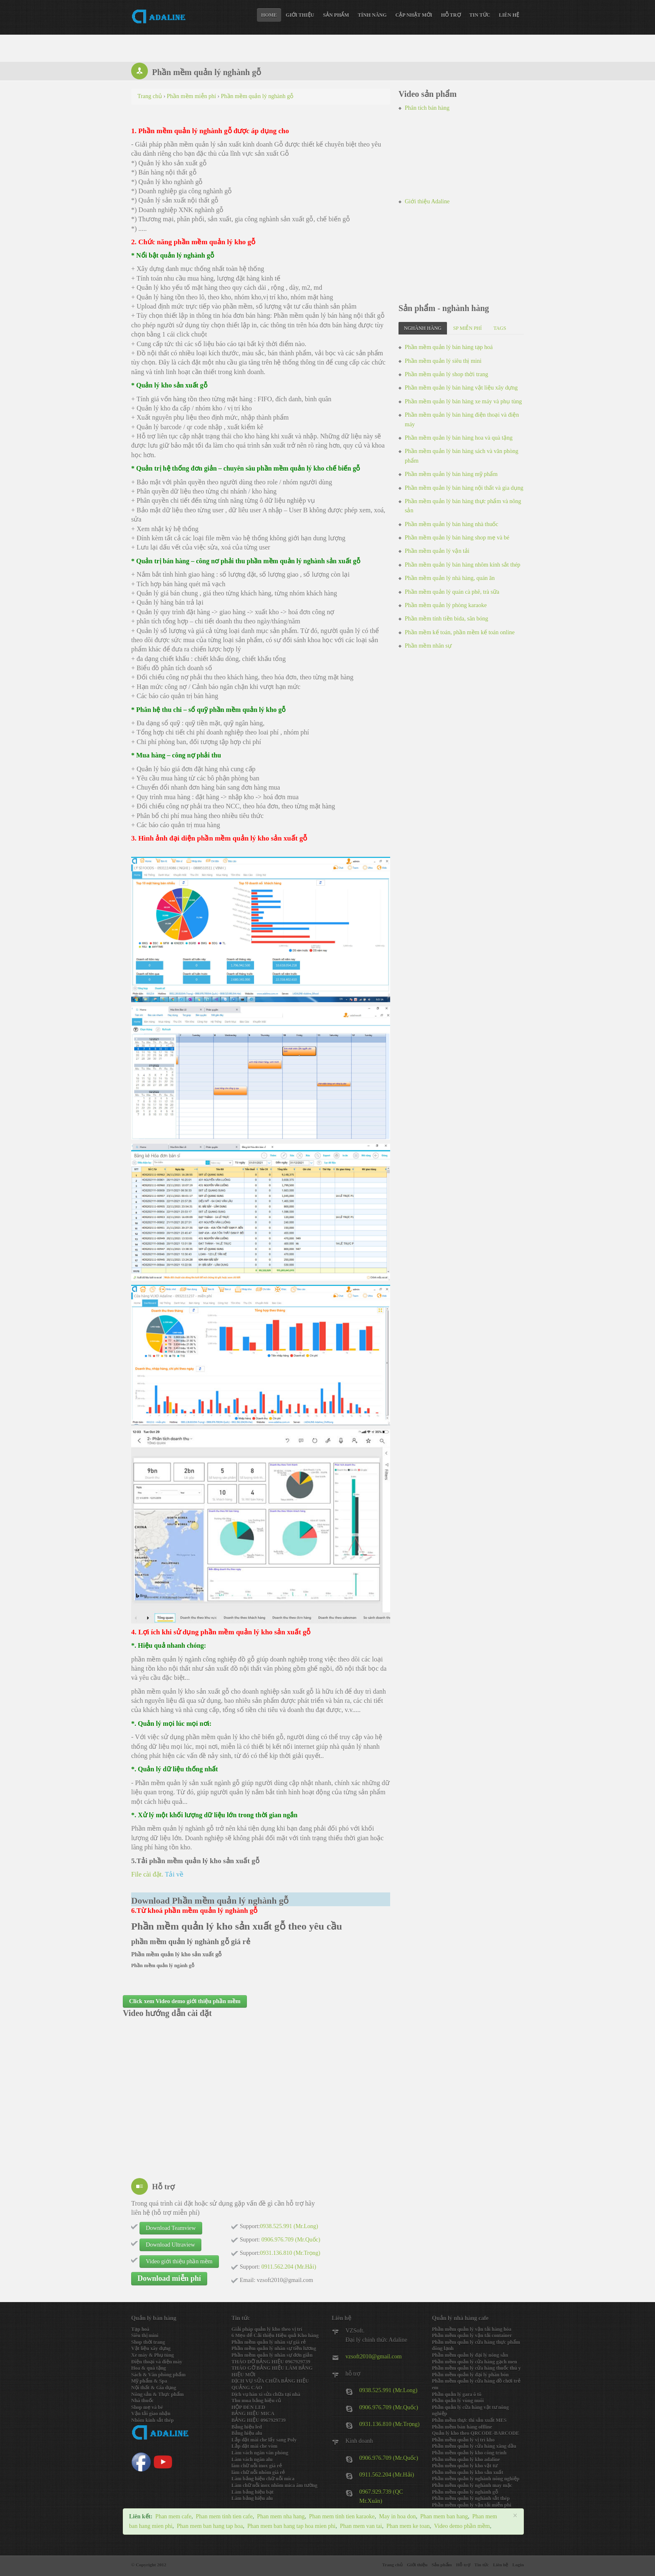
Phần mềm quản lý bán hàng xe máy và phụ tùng (463, 401)
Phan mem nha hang (281, 2516)
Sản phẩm (336, 15)
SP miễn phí (467, 328)
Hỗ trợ (451, 15)
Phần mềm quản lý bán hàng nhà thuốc (451, 524)
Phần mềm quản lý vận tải (437, 551)
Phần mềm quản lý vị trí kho (463, 2440)
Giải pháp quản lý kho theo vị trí (266, 2329)
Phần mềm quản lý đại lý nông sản (470, 2355)
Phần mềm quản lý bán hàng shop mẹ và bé (457, 537)
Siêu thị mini (144, 2335)
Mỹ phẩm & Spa (149, 2381)
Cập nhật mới (414, 15)
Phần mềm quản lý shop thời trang (446, 374)
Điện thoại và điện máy (156, 2362)
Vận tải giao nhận (150, 2413)
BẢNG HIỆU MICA (252, 2413)
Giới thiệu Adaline (427, 201)
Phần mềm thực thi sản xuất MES (469, 2420)
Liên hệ (509, 15)
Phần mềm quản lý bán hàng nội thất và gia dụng (464, 488)
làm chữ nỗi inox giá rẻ (256, 2466)
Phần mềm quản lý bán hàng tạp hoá (449, 347)
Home (269, 15)
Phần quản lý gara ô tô (456, 2394)
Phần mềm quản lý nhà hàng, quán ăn (450, 578)
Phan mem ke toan (408, 2526)
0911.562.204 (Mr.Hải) (386, 2475)
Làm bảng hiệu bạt (252, 2492)
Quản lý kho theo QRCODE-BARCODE (475, 2433)
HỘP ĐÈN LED (248, 2407)
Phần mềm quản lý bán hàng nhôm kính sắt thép (462, 565)
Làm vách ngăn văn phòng (259, 2453)
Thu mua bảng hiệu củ (256, 2401)
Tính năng (372, 15)
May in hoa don (397, 2516)
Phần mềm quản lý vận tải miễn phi (471, 2505)
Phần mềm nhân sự (428, 646)
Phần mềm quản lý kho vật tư (465, 2466)
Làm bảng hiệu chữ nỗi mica (262, 2479)
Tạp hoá (140, 2329)
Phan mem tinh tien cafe (224, 2516)
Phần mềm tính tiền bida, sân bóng (446, 619)
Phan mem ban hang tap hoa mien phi (291, 2526)
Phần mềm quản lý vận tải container (472, 2335)
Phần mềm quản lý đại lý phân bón (470, 2375)
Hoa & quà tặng (148, 2368)
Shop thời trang (148, 2342)
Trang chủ (392, 2564)
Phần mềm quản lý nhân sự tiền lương (273, 2348)
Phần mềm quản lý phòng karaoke (446, 605)
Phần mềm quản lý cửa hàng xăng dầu (474, 2446)
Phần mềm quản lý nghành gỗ (465, 2492)
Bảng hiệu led (246, 2427)
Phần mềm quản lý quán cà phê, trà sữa (452, 592)
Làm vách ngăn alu (251, 2459)
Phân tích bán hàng (427, 108)
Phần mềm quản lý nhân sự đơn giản (271, 2355)
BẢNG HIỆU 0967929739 (258, 2420)
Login (518, 2564)
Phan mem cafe (173, 2516)
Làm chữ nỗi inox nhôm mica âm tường (274, 2485)
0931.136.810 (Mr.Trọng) (389, 2424)
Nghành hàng (423, 328)
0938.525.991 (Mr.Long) (388, 2390)
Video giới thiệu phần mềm (179, 2261)
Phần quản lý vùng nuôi (458, 2401)
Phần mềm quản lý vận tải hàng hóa (471, 2329)
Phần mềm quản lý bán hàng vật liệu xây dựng (461, 388)
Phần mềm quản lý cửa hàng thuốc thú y (476, 2368)
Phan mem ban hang (444, 2516)
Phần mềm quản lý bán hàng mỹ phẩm (451, 474)
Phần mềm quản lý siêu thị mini (443, 361)
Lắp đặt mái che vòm (254, 2446)
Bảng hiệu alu (246, 2433)
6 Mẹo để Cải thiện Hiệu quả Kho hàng (275, 2335)
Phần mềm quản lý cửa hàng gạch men (474, 2362)
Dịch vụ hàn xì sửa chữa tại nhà (265, 2394)
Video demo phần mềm (462, 2526)
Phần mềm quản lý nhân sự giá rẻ (268, 2342)
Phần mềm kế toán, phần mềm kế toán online (460, 632)
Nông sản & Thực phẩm (157, 2394)
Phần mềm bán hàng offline (462, 2427)
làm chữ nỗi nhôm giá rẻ (258, 2472)
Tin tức (480, 15)
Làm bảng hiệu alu (252, 2498)
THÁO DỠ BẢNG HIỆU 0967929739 (270, 2362)
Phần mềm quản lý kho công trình (469, 2453)
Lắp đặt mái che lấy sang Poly (264, 2440)
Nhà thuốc (142, 2401)
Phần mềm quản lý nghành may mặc (472, 2485)
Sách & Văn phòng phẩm (158, 2375)
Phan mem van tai (361, 2526)
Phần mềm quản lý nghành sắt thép (471, 2498)
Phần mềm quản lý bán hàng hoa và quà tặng (459, 438)
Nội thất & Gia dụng (153, 2388)
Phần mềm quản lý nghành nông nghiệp (475, 2479)
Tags (499, 328)
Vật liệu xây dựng (150, 2348)
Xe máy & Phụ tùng (152, 2355)
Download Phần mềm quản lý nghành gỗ (210, 1901)
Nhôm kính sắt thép (152, 2420)
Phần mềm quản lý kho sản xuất (467, 2472)
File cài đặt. (157, 1874)
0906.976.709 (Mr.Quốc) (388, 2407)
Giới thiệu (300, 15)
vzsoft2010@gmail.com (373, 2356)
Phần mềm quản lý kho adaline (466, 2459)
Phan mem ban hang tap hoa (210, 2526)
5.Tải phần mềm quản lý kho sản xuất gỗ (195, 1861)
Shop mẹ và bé (147, 2407)
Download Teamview (171, 2228)
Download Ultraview (170, 2245)
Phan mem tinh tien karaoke (342, 2516)
